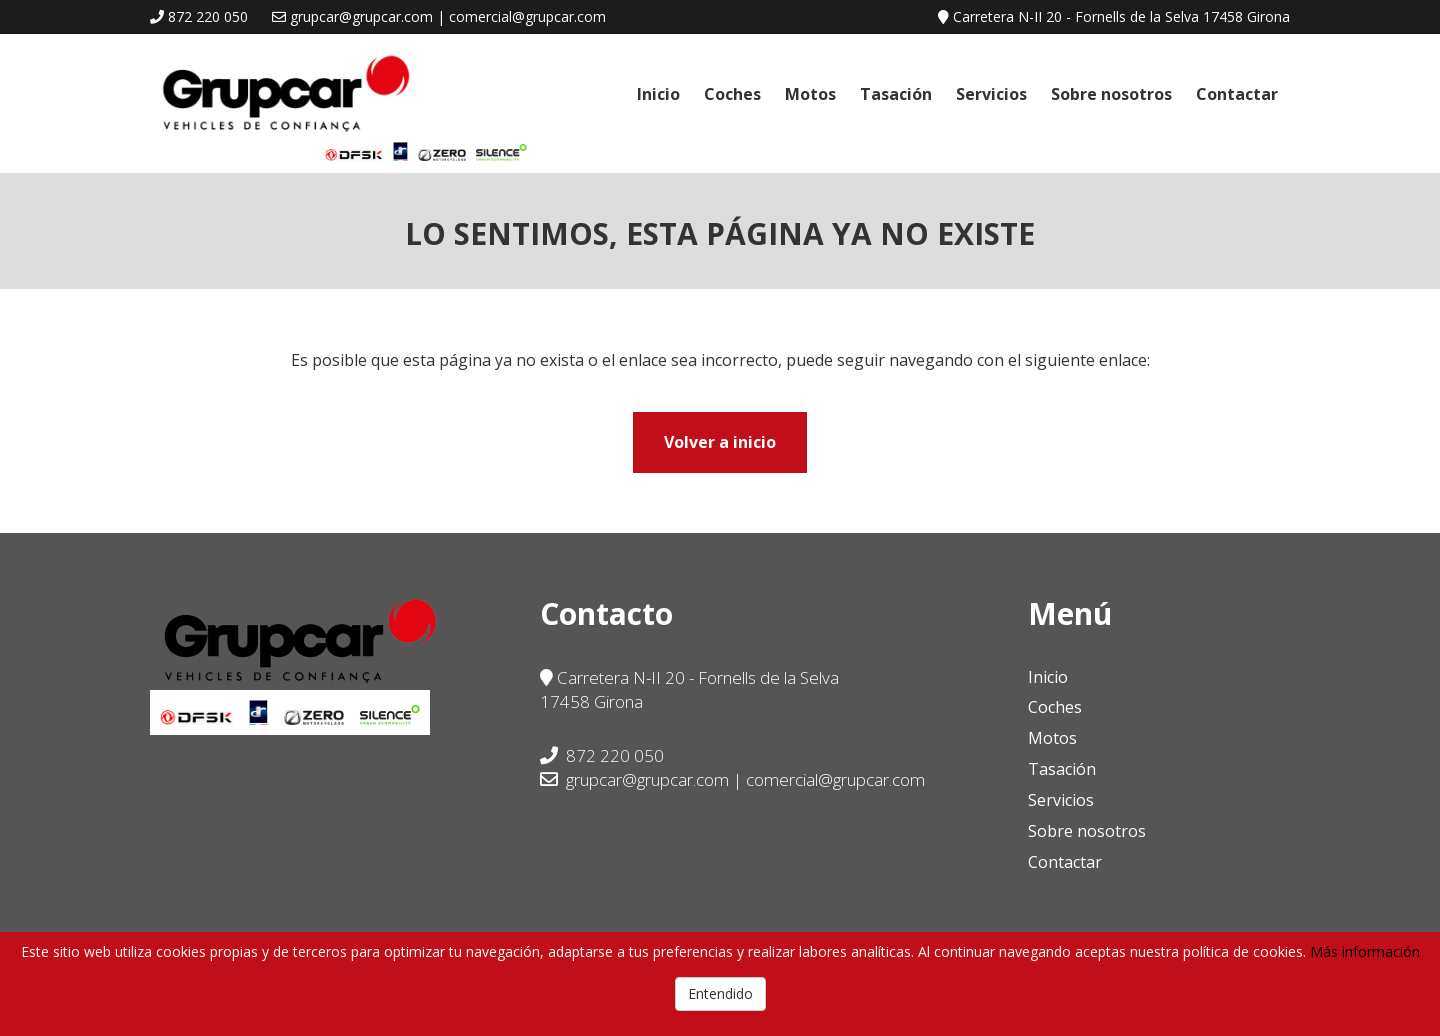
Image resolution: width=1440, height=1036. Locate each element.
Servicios (991, 94)
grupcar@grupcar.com (634, 779)
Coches (732, 94)
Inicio (658, 94)
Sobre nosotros (1111, 94)
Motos (810, 94)
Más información (1365, 951)
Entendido (720, 993)
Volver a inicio (720, 442)
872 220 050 (208, 16)
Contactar (1237, 94)
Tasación (896, 94)
